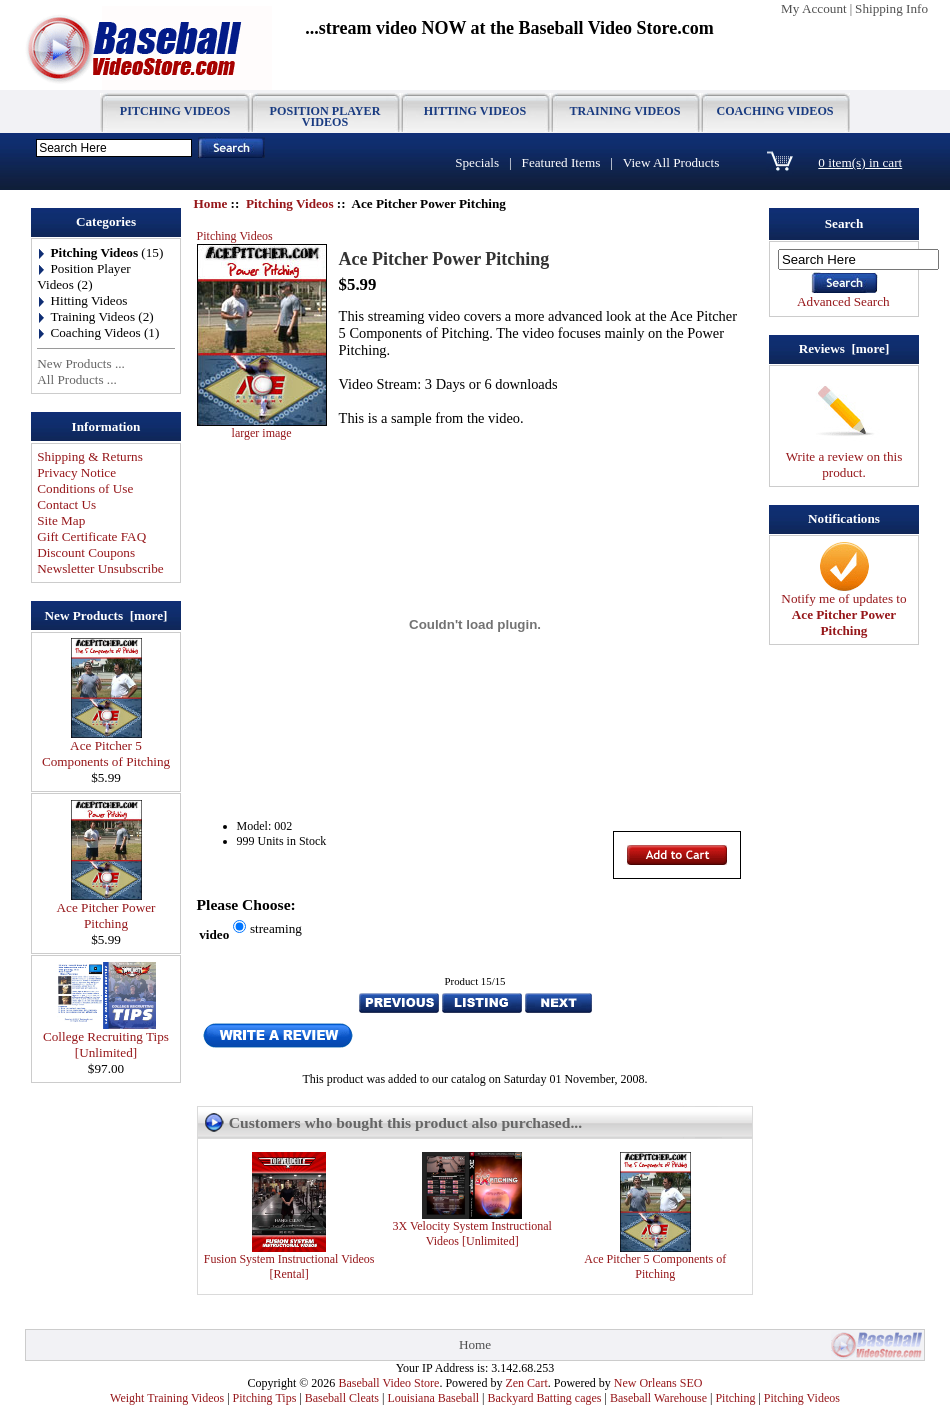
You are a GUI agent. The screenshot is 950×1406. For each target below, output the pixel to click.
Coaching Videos (774, 111)
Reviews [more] (844, 348)
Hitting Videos (475, 111)
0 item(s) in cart (860, 162)
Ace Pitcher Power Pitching (106, 909)
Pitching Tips (265, 1398)
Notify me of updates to (843, 608)
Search (844, 223)
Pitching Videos (290, 203)
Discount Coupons (86, 552)
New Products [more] (106, 615)
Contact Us (66, 504)
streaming (276, 928)
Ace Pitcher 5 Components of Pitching (106, 747)
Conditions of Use (85, 488)
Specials (477, 162)
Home (211, 203)
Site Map (61, 520)
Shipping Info (891, 8)
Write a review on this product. (844, 458)
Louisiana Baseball (433, 1398)
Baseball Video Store (388, 1383)
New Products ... (81, 363)
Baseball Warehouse (658, 1398)
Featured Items (561, 162)
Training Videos (625, 111)
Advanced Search (843, 301)
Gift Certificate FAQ (91, 536)
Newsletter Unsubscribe (100, 568)
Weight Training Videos (167, 1398)
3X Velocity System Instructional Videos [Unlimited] (471, 1233)
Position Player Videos (325, 116)
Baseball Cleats (342, 1398)
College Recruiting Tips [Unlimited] (106, 1038)
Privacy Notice (76, 472)
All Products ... (77, 379)
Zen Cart (526, 1383)
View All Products (671, 162)
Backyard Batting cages (545, 1398)
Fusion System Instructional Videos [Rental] (289, 1266)
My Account (814, 8)
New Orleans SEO (658, 1383)
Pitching (735, 1398)
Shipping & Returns (90, 456)
